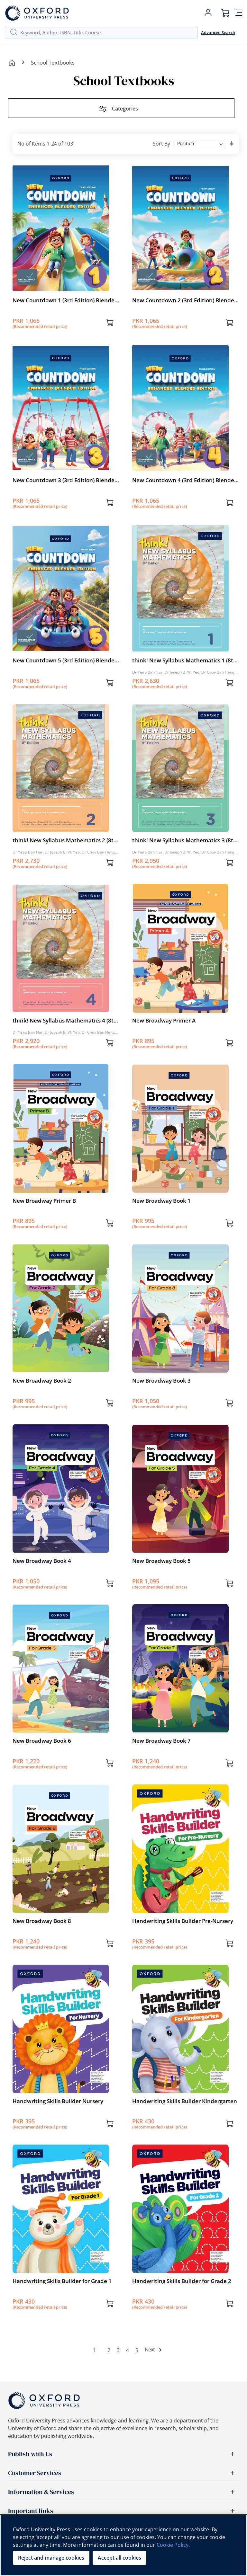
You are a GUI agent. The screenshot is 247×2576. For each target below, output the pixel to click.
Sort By (161, 143)
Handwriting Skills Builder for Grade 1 (62, 2281)
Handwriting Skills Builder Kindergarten (184, 2101)
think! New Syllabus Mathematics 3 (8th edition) (184, 840)
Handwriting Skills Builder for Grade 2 (181, 2281)
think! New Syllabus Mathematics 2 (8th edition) (65, 840)
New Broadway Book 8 (42, 1921)
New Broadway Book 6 (42, 1740)
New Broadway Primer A (164, 1020)
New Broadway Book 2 (42, 1380)
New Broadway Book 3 (161, 1380)
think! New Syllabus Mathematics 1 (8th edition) (184, 660)
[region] (123, 2545)
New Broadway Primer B (44, 1200)
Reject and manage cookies (51, 2557)
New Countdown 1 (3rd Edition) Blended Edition (65, 300)
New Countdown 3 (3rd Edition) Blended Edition (65, 480)
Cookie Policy (172, 2544)
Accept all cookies (119, 2557)
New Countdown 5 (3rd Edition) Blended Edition (65, 660)
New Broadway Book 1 (161, 1200)
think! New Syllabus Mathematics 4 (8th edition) (65, 1020)
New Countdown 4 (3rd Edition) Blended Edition (185, 480)
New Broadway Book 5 (161, 1560)
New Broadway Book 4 (42, 1560)
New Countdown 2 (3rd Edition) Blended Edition (185, 300)
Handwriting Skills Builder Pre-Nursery (182, 1921)
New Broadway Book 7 (161, 1740)
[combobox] (106, 32)
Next (150, 2349)
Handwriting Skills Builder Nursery (58, 2101)
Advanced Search (218, 32)
